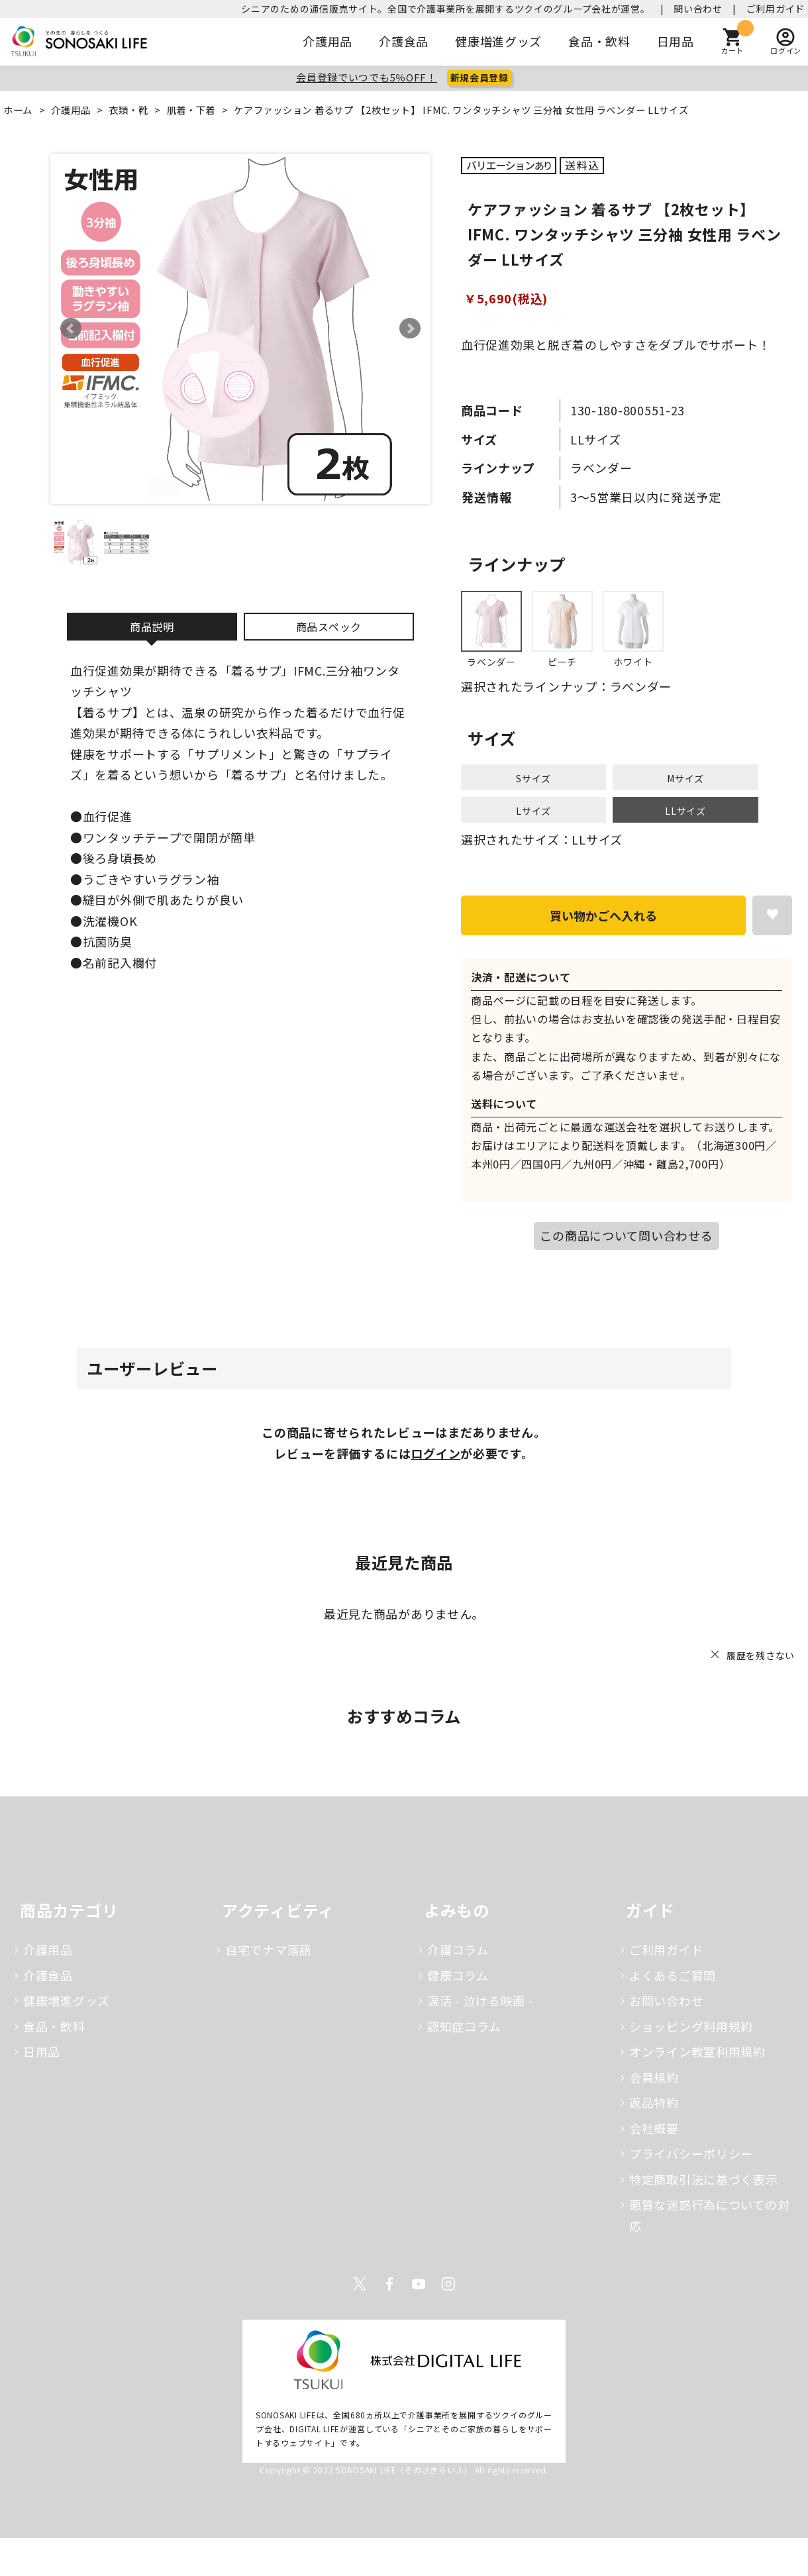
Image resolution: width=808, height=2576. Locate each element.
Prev (70, 328)
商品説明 (152, 627)
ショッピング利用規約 (691, 2026)
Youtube (418, 2284)
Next (410, 328)
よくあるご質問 (672, 1975)
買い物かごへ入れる (603, 915)
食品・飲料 (599, 41)
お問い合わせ (666, 2000)
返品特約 (654, 2102)
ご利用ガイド (775, 8)
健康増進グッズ (498, 41)
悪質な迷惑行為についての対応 (709, 2215)
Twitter (359, 2284)
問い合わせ (698, 8)
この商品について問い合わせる (626, 1235)
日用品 (675, 41)
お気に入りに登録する (772, 915)
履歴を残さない (761, 1655)
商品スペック (329, 627)
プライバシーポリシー (691, 2153)
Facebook (389, 2284)
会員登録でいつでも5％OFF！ (366, 77)
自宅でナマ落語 (268, 1949)
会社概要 (654, 2128)
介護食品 (404, 41)
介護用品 (327, 41)
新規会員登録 (479, 77)
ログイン (435, 1453)
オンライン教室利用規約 (697, 2051)
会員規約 (654, 2077)
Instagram (448, 2284)
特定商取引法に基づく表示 (703, 2179)
